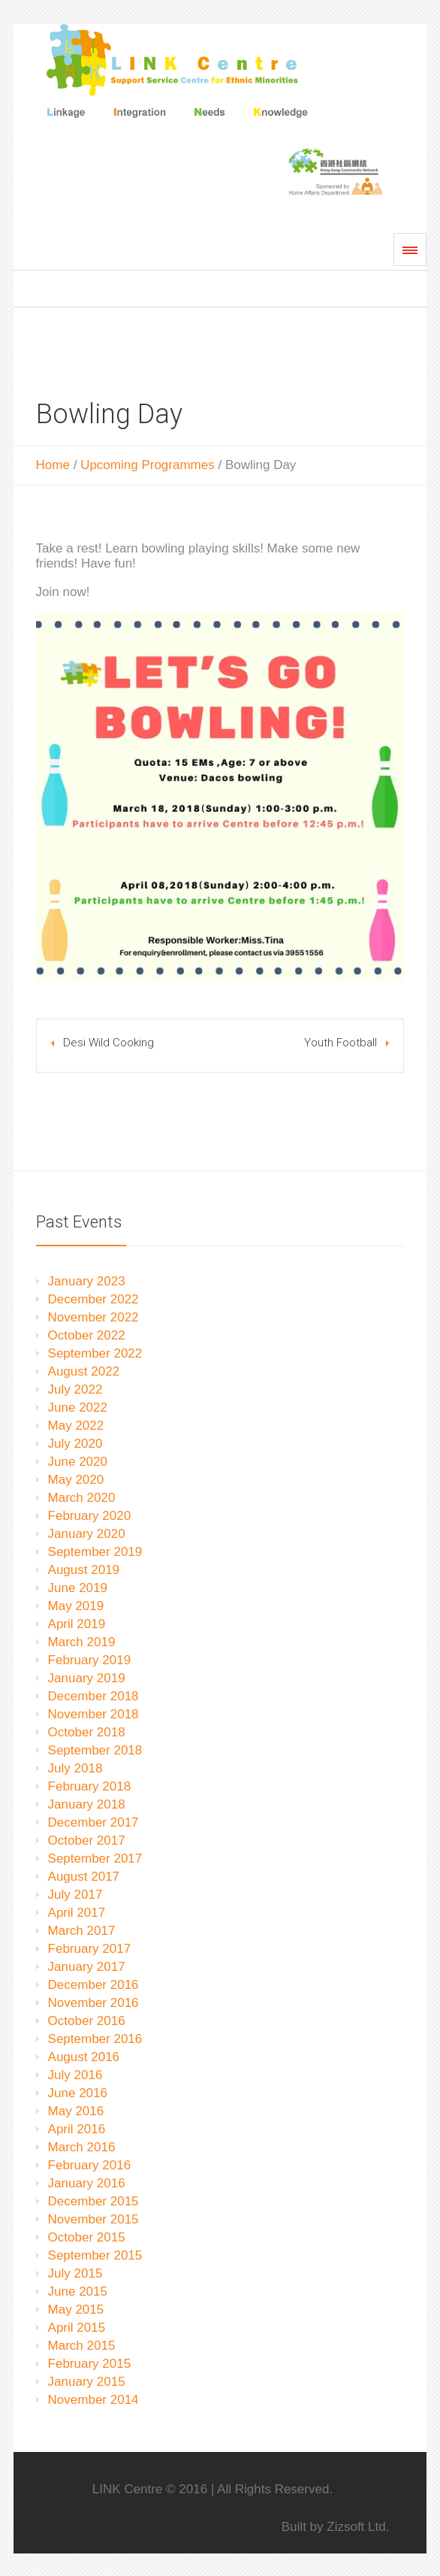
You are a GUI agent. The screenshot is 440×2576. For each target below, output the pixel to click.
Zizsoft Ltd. (358, 2527)
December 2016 (93, 1985)
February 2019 (89, 1660)
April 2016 (77, 2129)
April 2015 (77, 2327)
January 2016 (86, 2183)
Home (53, 465)
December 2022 (93, 1299)
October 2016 (86, 2021)
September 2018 (95, 1750)
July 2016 (75, 2075)
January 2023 (86, 1281)
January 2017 (86, 1967)
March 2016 (82, 2147)
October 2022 (86, 1335)
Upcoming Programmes (147, 465)
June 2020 (77, 1461)
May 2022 (76, 1425)
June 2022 (77, 1407)
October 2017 (86, 1840)
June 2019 (77, 1588)
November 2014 (93, 2400)
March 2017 (82, 1931)
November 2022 (93, 1317)
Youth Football (340, 1042)
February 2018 (89, 1786)
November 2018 (93, 1714)
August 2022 (83, 1371)
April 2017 (77, 1913)
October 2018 (86, 1732)
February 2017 (89, 1949)
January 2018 (86, 1804)
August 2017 (83, 1876)
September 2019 (95, 1552)
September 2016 (95, 2039)
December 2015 (93, 2201)
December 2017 (93, 1822)
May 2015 (76, 2309)
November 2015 (93, 2219)
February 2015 (89, 2364)
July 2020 (75, 1443)
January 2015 (86, 2382)
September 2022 (95, 1353)
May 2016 (76, 2111)
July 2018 (75, 1768)
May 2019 (76, 1606)
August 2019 (83, 1570)
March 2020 (82, 1498)
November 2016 (93, 2003)
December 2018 (93, 1696)
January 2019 (86, 1678)
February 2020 (89, 1516)
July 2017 (75, 1894)
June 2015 (77, 2291)
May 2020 (76, 1480)
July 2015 (75, 2273)
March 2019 (82, 1642)
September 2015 (95, 2255)
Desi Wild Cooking (108, 1042)
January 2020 (86, 1534)
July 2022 (75, 1389)
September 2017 (95, 1858)
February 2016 (89, 2165)
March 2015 (82, 2345)
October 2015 (86, 2237)
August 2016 (83, 2057)
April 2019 (77, 1624)
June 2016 (77, 2093)
